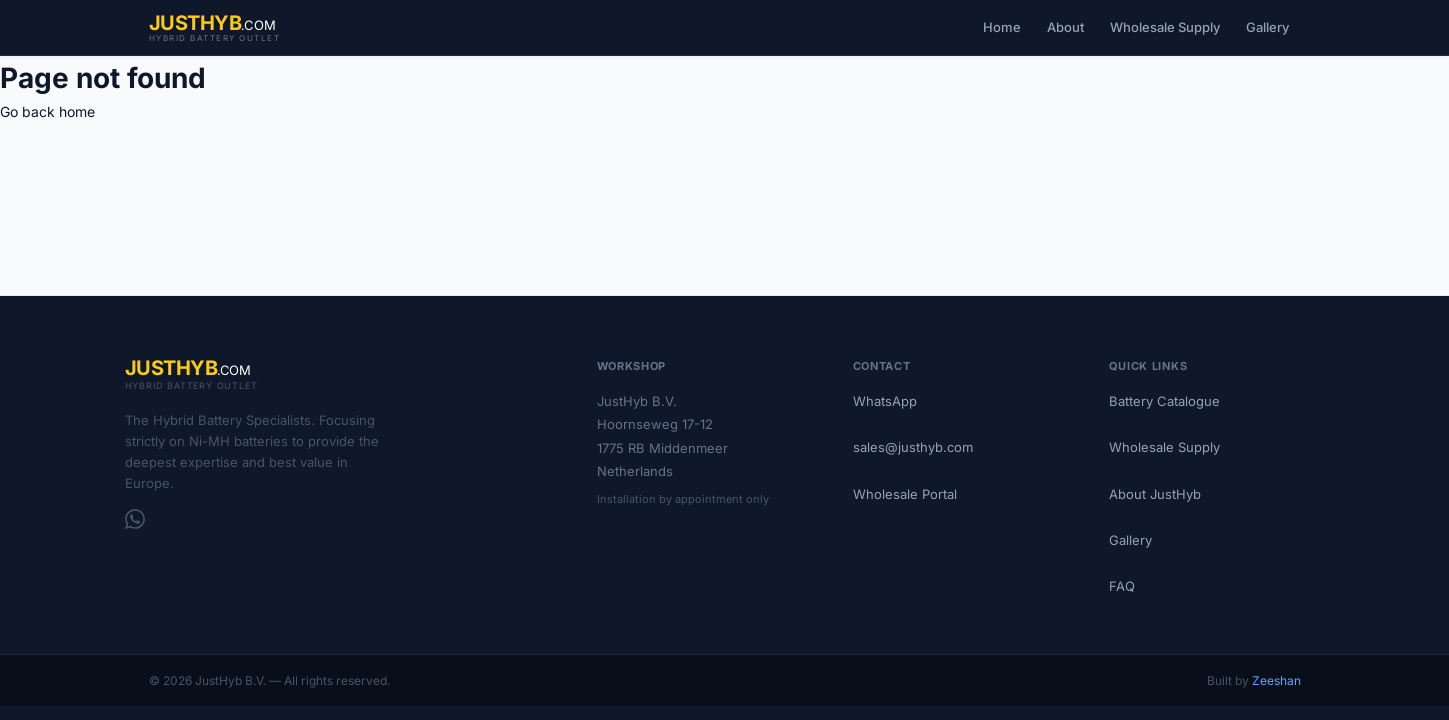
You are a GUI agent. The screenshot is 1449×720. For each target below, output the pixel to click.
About (1065, 27)
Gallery (1267, 27)
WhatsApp (885, 401)
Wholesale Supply (1165, 27)
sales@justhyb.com (913, 447)
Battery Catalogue (1164, 401)
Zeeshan (1276, 680)
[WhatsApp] (135, 519)
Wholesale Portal (905, 494)
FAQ (1122, 586)
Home (1002, 27)
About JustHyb (1155, 494)
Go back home (47, 111)
